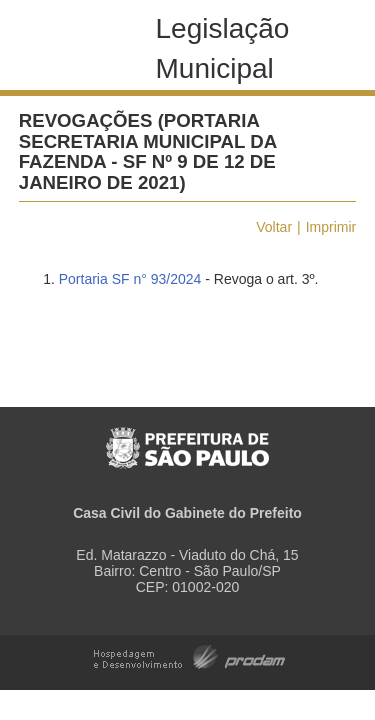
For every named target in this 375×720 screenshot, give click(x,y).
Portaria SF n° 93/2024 (130, 279)
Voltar (274, 227)
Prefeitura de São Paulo (187, 437)
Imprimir (331, 227)
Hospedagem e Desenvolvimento (189, 655)
